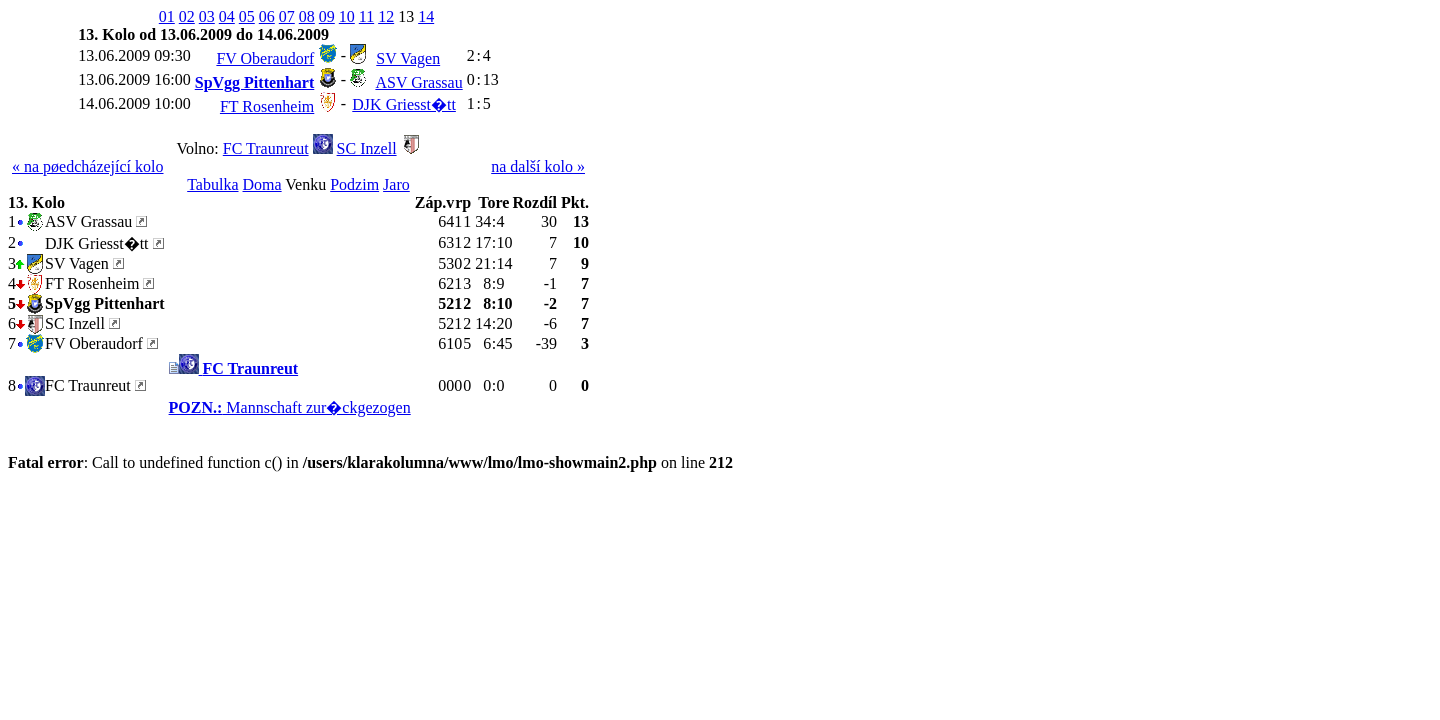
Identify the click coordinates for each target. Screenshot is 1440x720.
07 (287, 16)
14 (426, 16)
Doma (262, 184)
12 (386, 16)
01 (167, 16)
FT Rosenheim (267, 106)
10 (347, 16)
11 (366, 16)
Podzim (354, 184)
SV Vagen (408, 58)
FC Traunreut (266, 148)
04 (227, 16)
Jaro (396, 184)
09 (327, 16)
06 (267, 16)
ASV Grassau (418, 82)
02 (187, 16)
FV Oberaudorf (265, 58)
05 (247, 16)
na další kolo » (538, 166)
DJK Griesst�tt (404, 104)
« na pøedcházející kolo (88, 166)
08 (307, 16)
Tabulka (212, 184)
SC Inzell (367, 148)
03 (207, 16)
